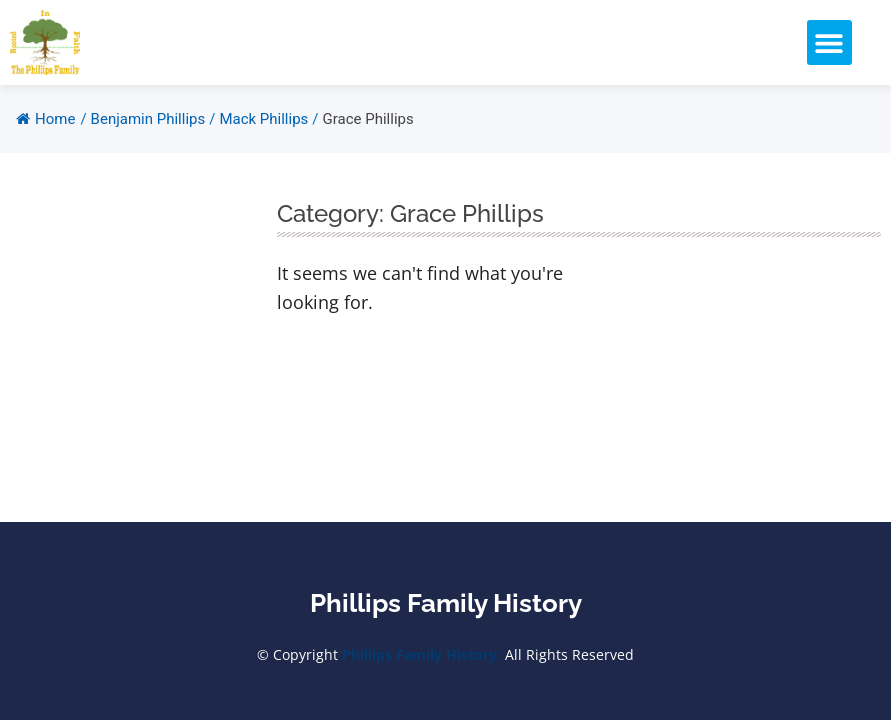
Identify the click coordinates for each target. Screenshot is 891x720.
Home (45, 119)
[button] (829, 42)
